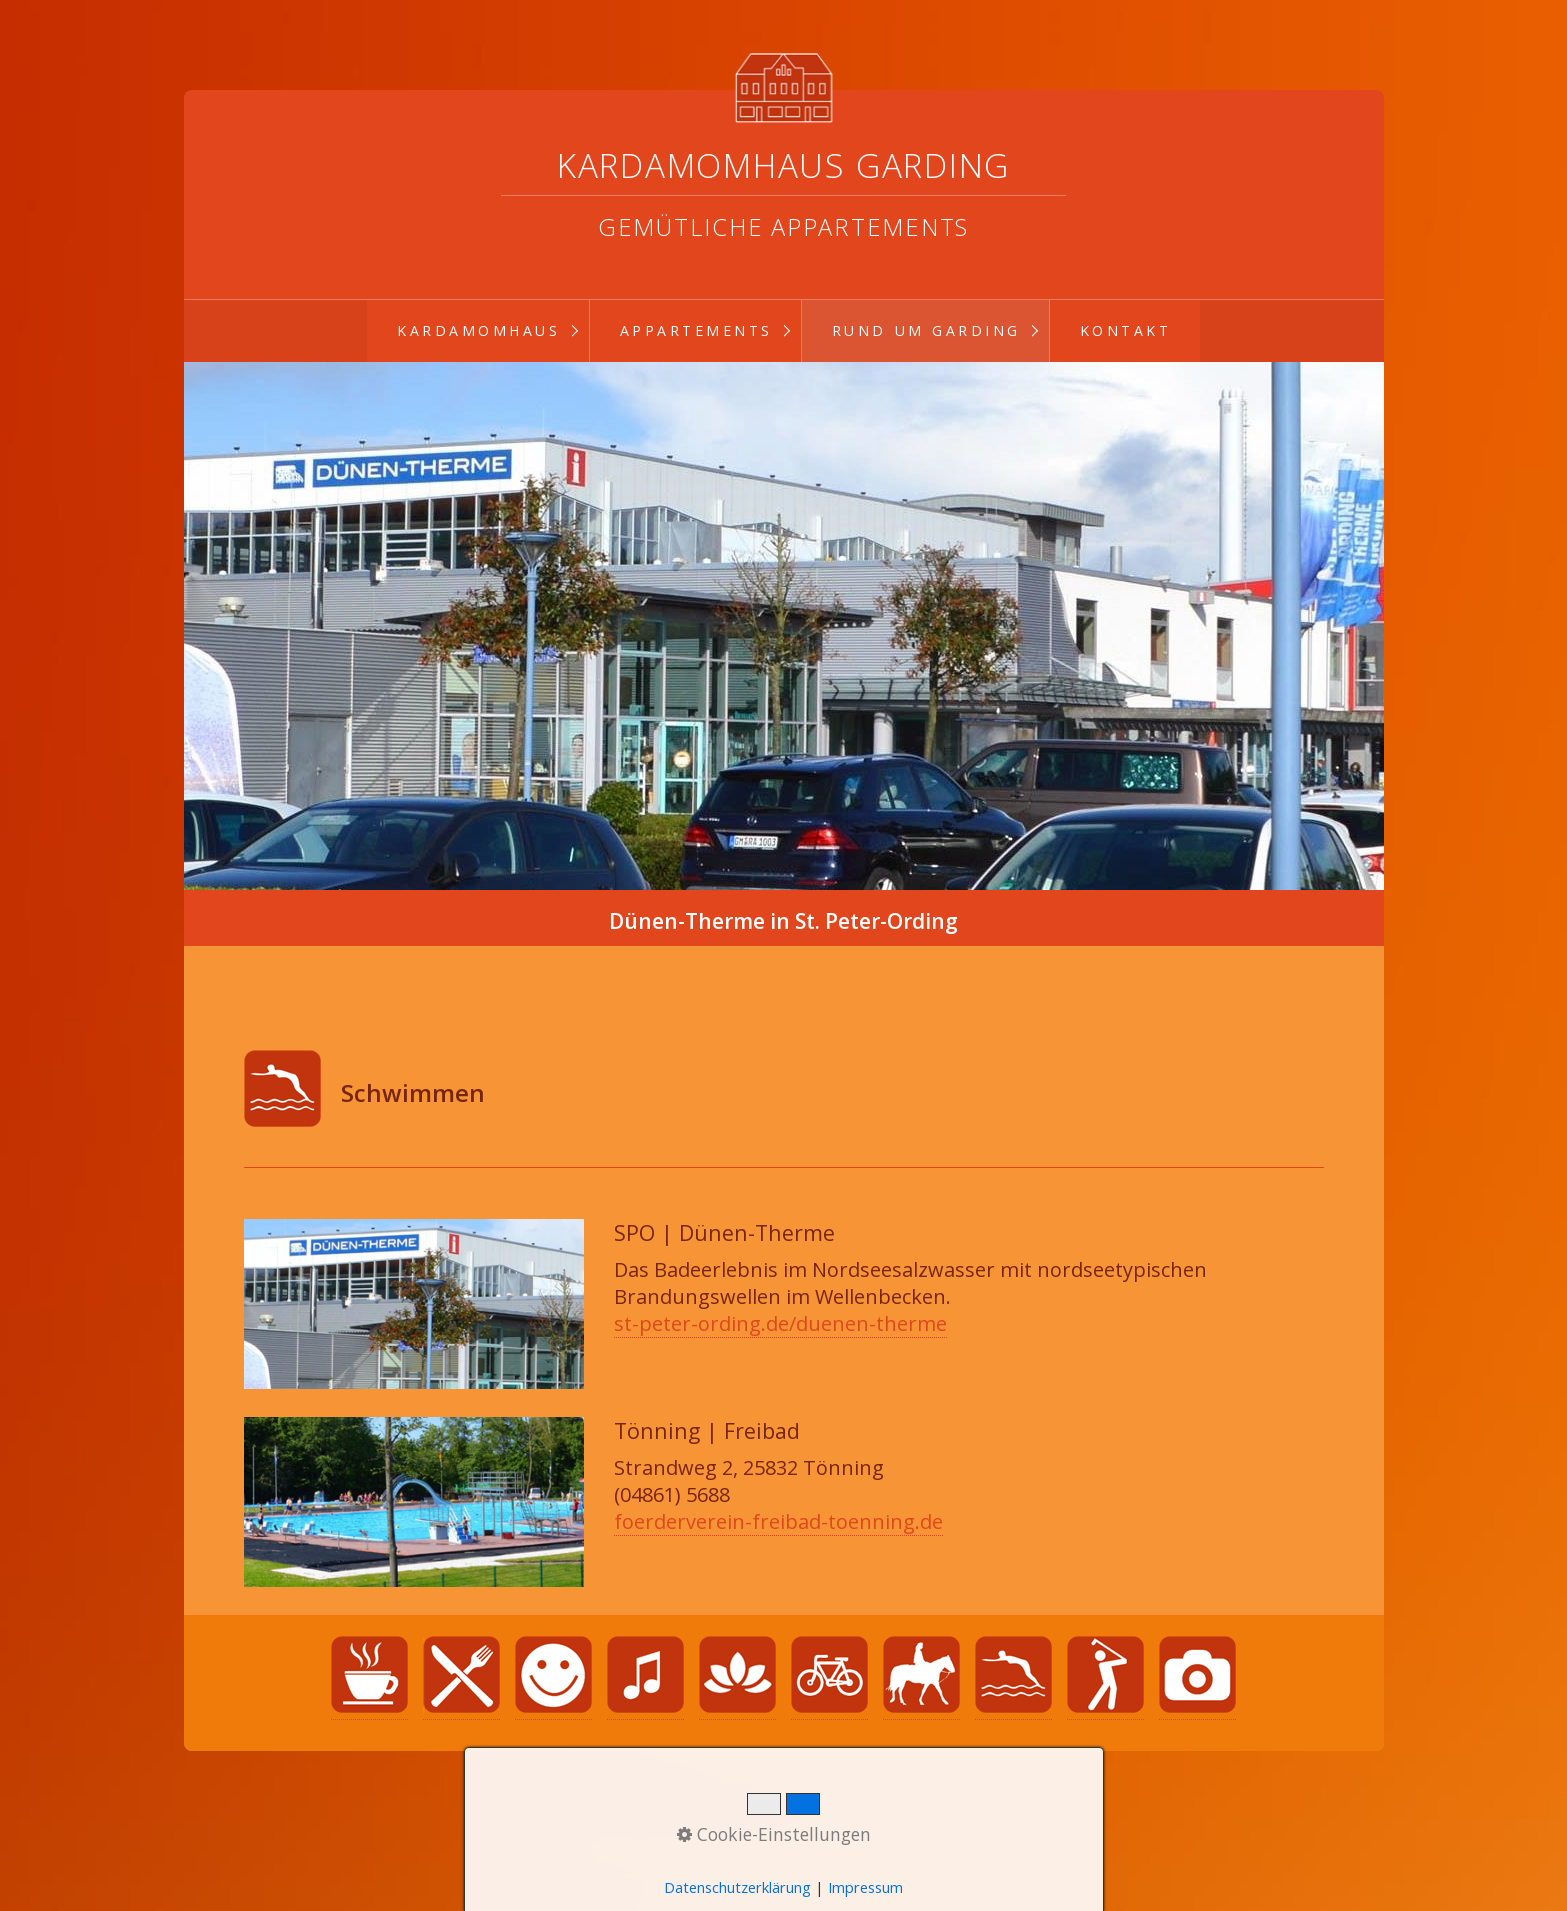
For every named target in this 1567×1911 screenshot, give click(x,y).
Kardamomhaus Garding (783, 165)
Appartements (696, 330)
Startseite (669, 1817)
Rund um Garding (926, 330)
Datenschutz (777, 1817)
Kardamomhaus (478, 330)
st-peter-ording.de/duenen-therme (780, 1323)
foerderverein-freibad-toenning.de (778, 1521)
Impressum (891, 1817)
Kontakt (1126, 330)
